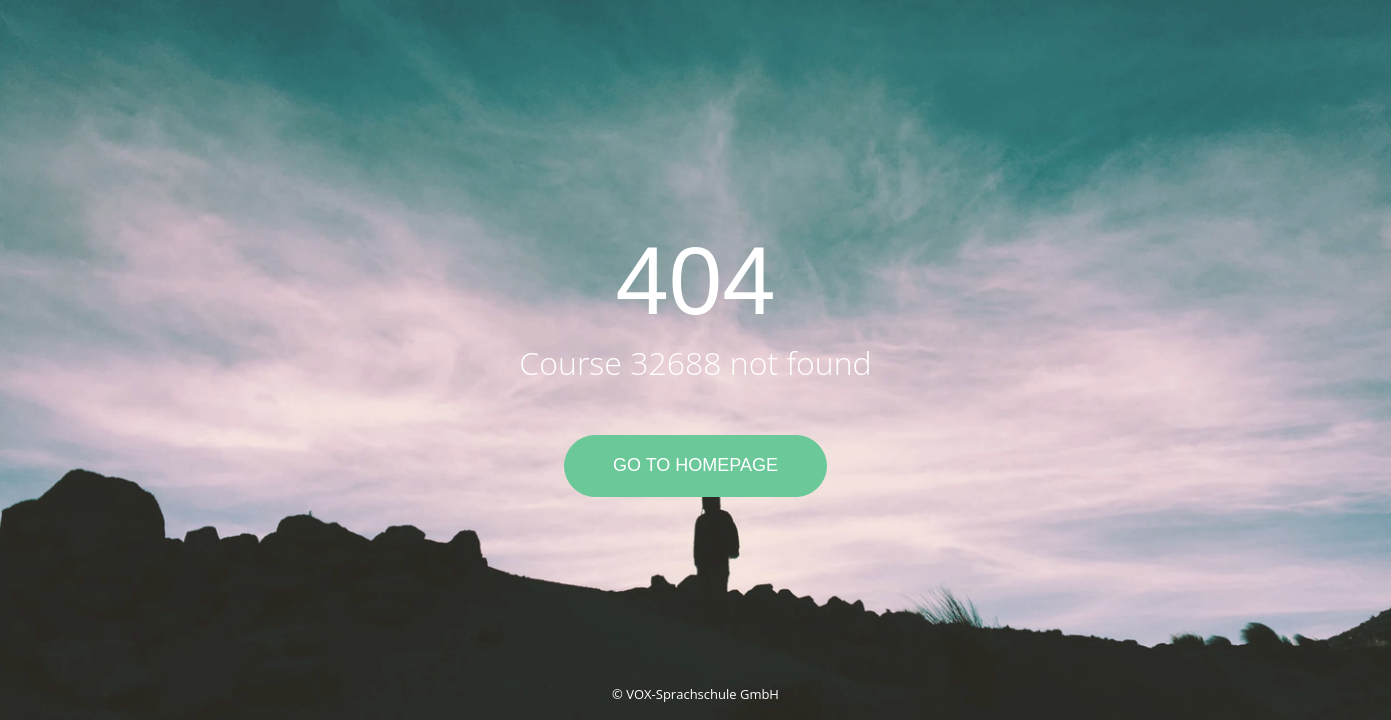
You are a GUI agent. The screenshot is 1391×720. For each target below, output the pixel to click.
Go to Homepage (695, 465)
